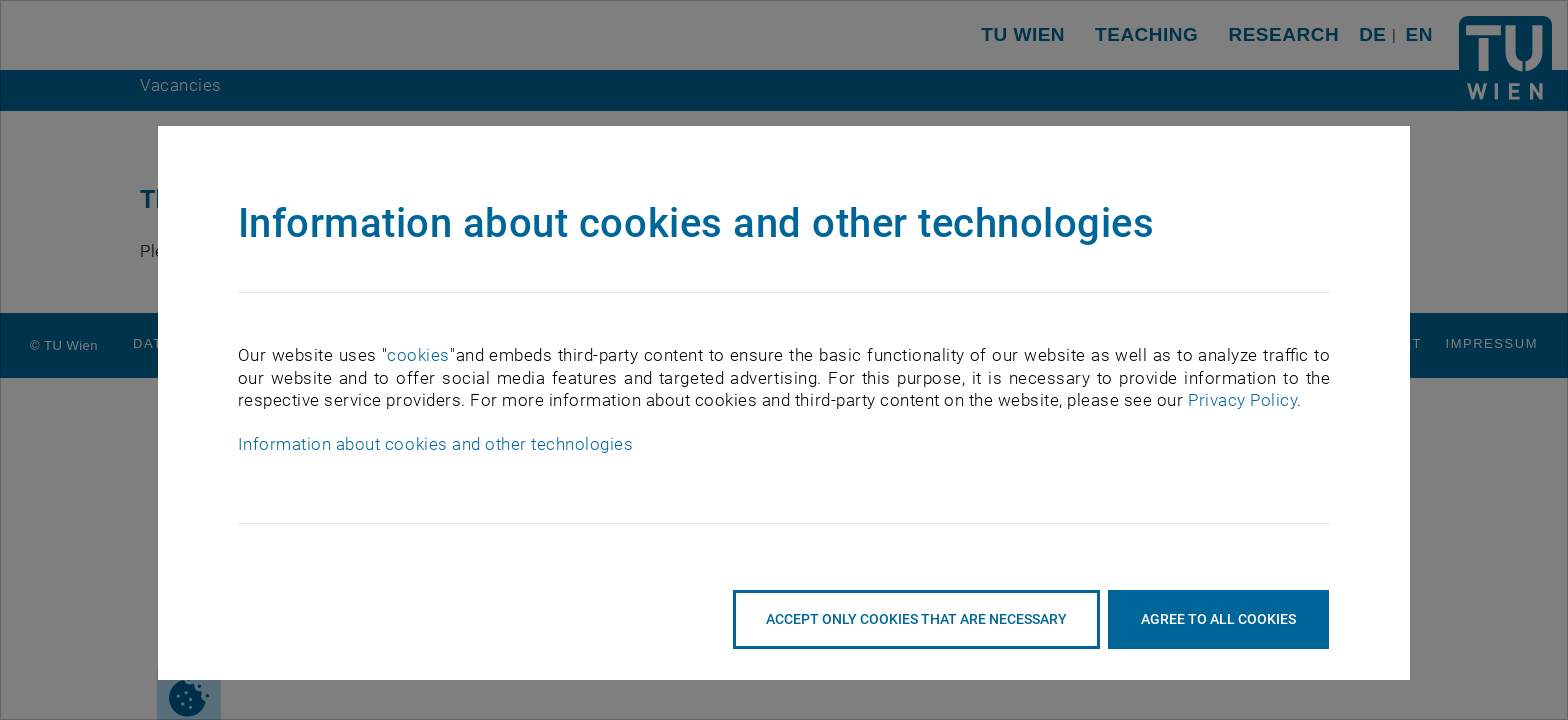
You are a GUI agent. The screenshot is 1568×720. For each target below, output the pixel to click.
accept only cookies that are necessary (916, 619)
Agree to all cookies (1218, 619)
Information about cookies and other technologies (435, 444)
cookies (418, 355)
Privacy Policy (1242, 400)
